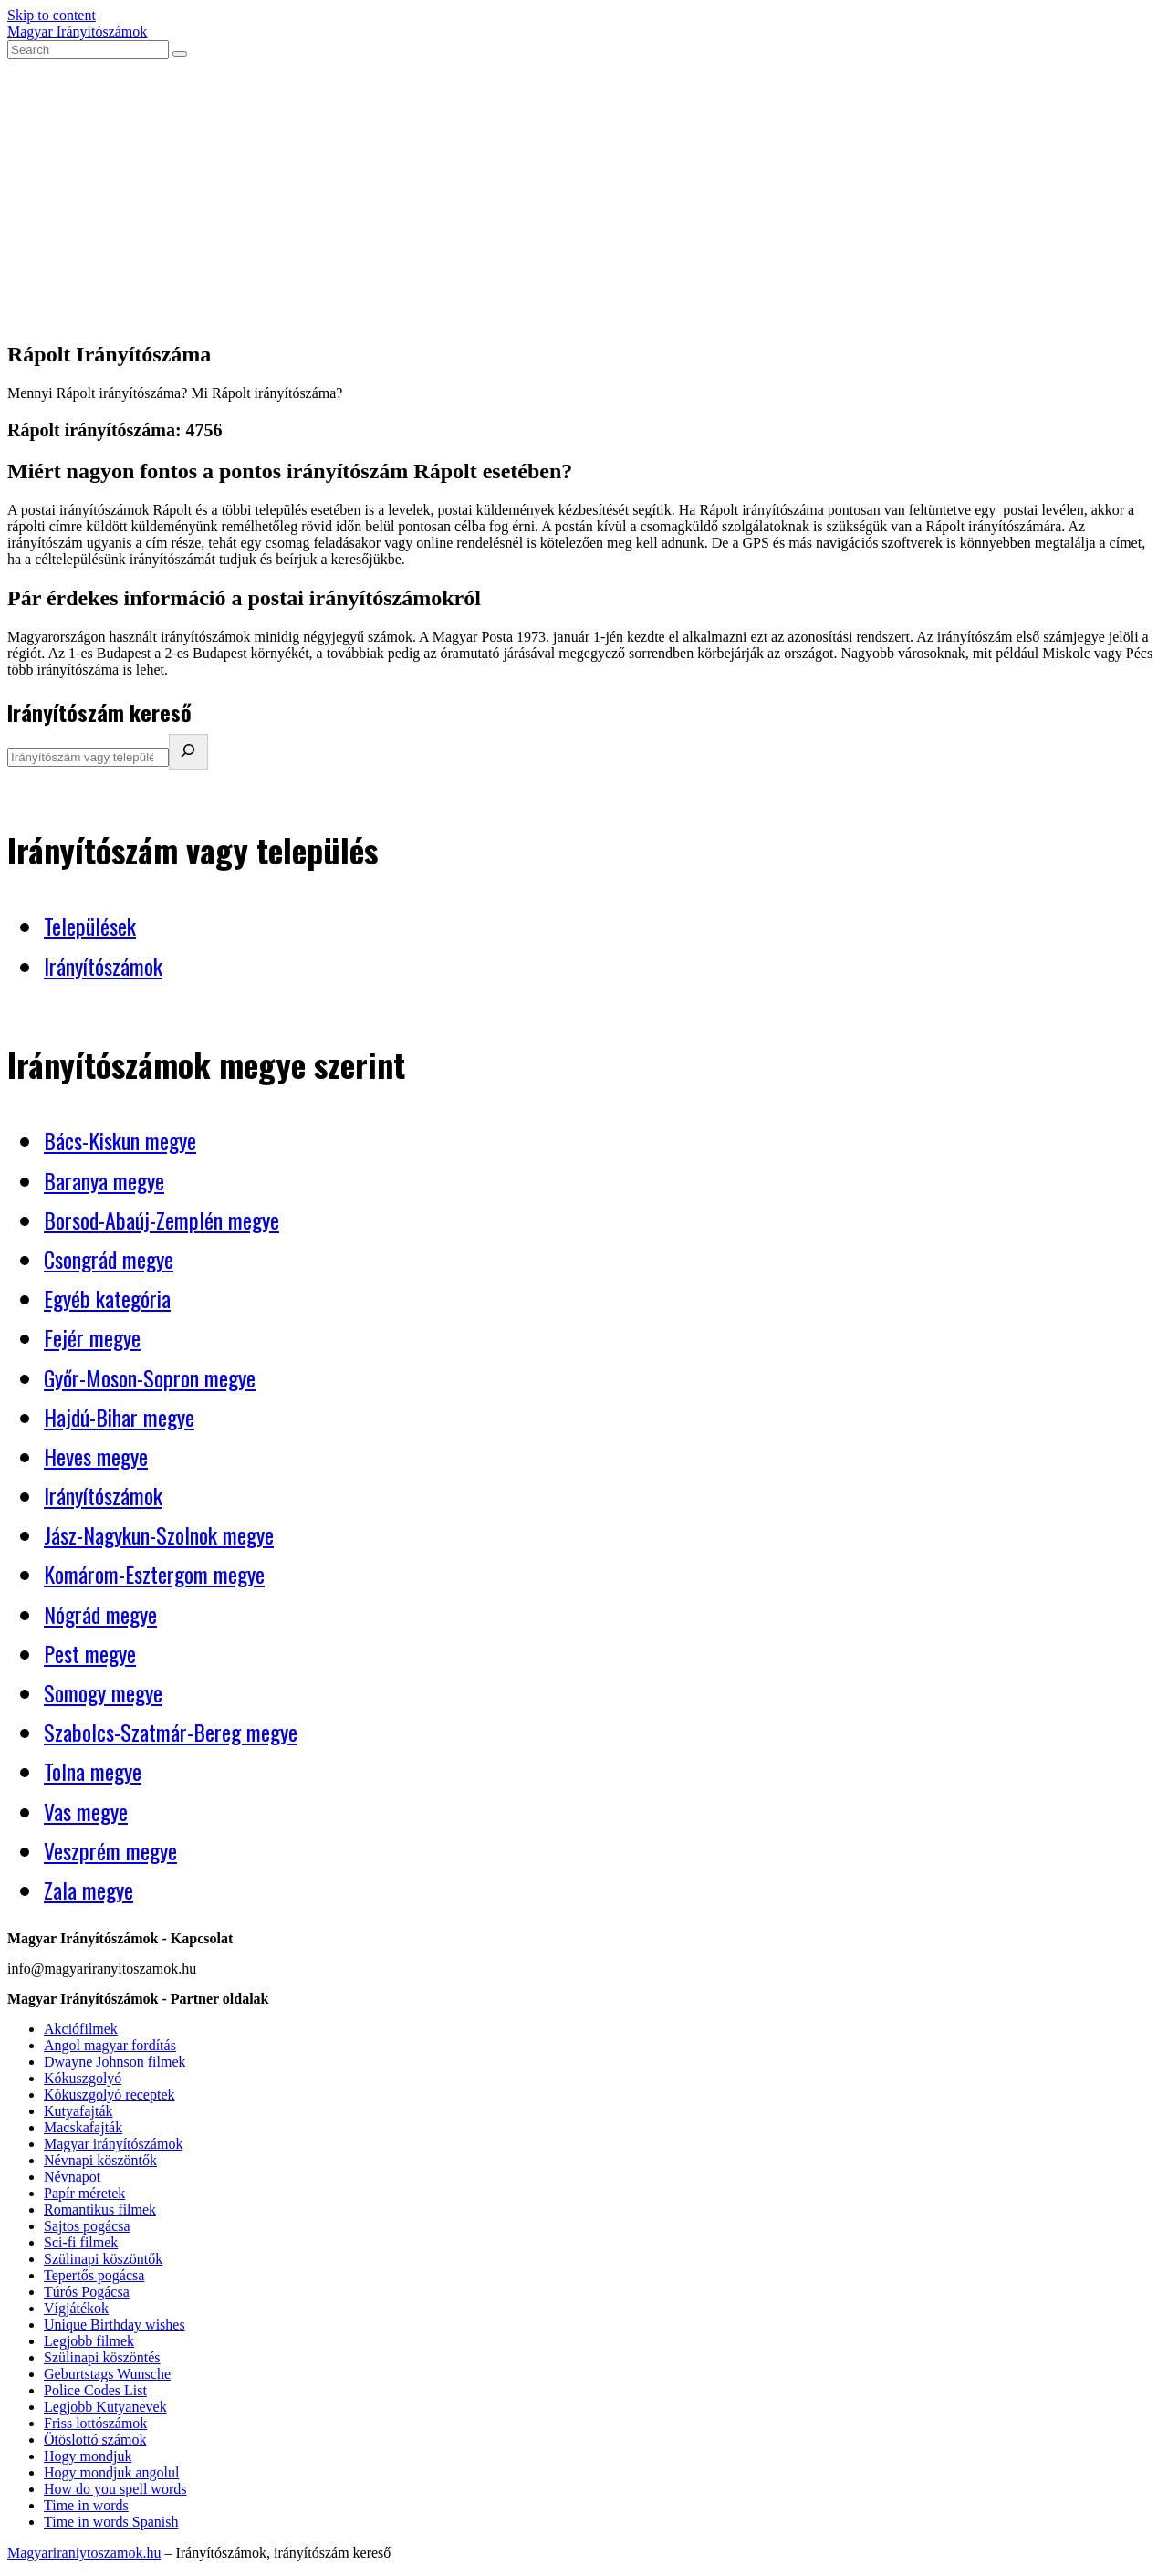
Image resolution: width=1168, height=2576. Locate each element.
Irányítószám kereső (99, 712)
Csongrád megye (108, 1258)
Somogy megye (103, 1692)
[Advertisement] (584, 196)
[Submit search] (179, 54)
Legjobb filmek (89, 2341)
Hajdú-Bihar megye (119, 1416)
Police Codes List (95, 2390)
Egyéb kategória (107, 1298)
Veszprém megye (110, 1850)
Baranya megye (104, 1180)
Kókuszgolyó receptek (109, 2094)
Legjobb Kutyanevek (105, 2406)
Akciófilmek (81, 2029)
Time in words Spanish (111, 2521)
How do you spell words (115, 2489)
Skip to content (51, 15)
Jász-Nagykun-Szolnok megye (159, 1534)
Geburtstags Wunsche (107, 2374)
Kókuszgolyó (82, 2078)
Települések (90, 925)
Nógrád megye (100, 1613)
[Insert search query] (88, 49)
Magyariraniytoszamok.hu (84, 2552)
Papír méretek (84, 2193)
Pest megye (90, 1653)
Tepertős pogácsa (94, 2275)
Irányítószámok (103, 965)
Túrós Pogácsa (87, 2291)
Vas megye (86, 1811)
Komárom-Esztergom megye (154, 1573)
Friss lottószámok (95, 2423)
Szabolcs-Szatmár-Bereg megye (170, 1731)
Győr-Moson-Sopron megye (150, 1377)
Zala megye (88, 1889)
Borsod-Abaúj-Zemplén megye (161, 1219)
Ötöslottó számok (95, 2439)
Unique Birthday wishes (114, 2324)
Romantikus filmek (100, 2209)
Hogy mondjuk (87, 2456)
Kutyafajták (78, 2111)
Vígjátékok (76, 2308)
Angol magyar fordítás (110, 2045)
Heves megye (96, 1456)
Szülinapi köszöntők (103, 2259)
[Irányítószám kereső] (188, 752)
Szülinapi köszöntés (102, 2357)
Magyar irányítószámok (113, 2144)
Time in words (86, 2505)
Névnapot (72, 2176)
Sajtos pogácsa (87, 2226)
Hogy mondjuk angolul (111, 2472)
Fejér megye (92, 1337)
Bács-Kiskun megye (120, 1140)
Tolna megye (92, 1770)
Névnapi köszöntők (100, 2160)
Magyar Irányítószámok (77, 31)
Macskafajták (83, 2127)
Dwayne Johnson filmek (115, 2061)
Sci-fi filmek (81, 2242)
